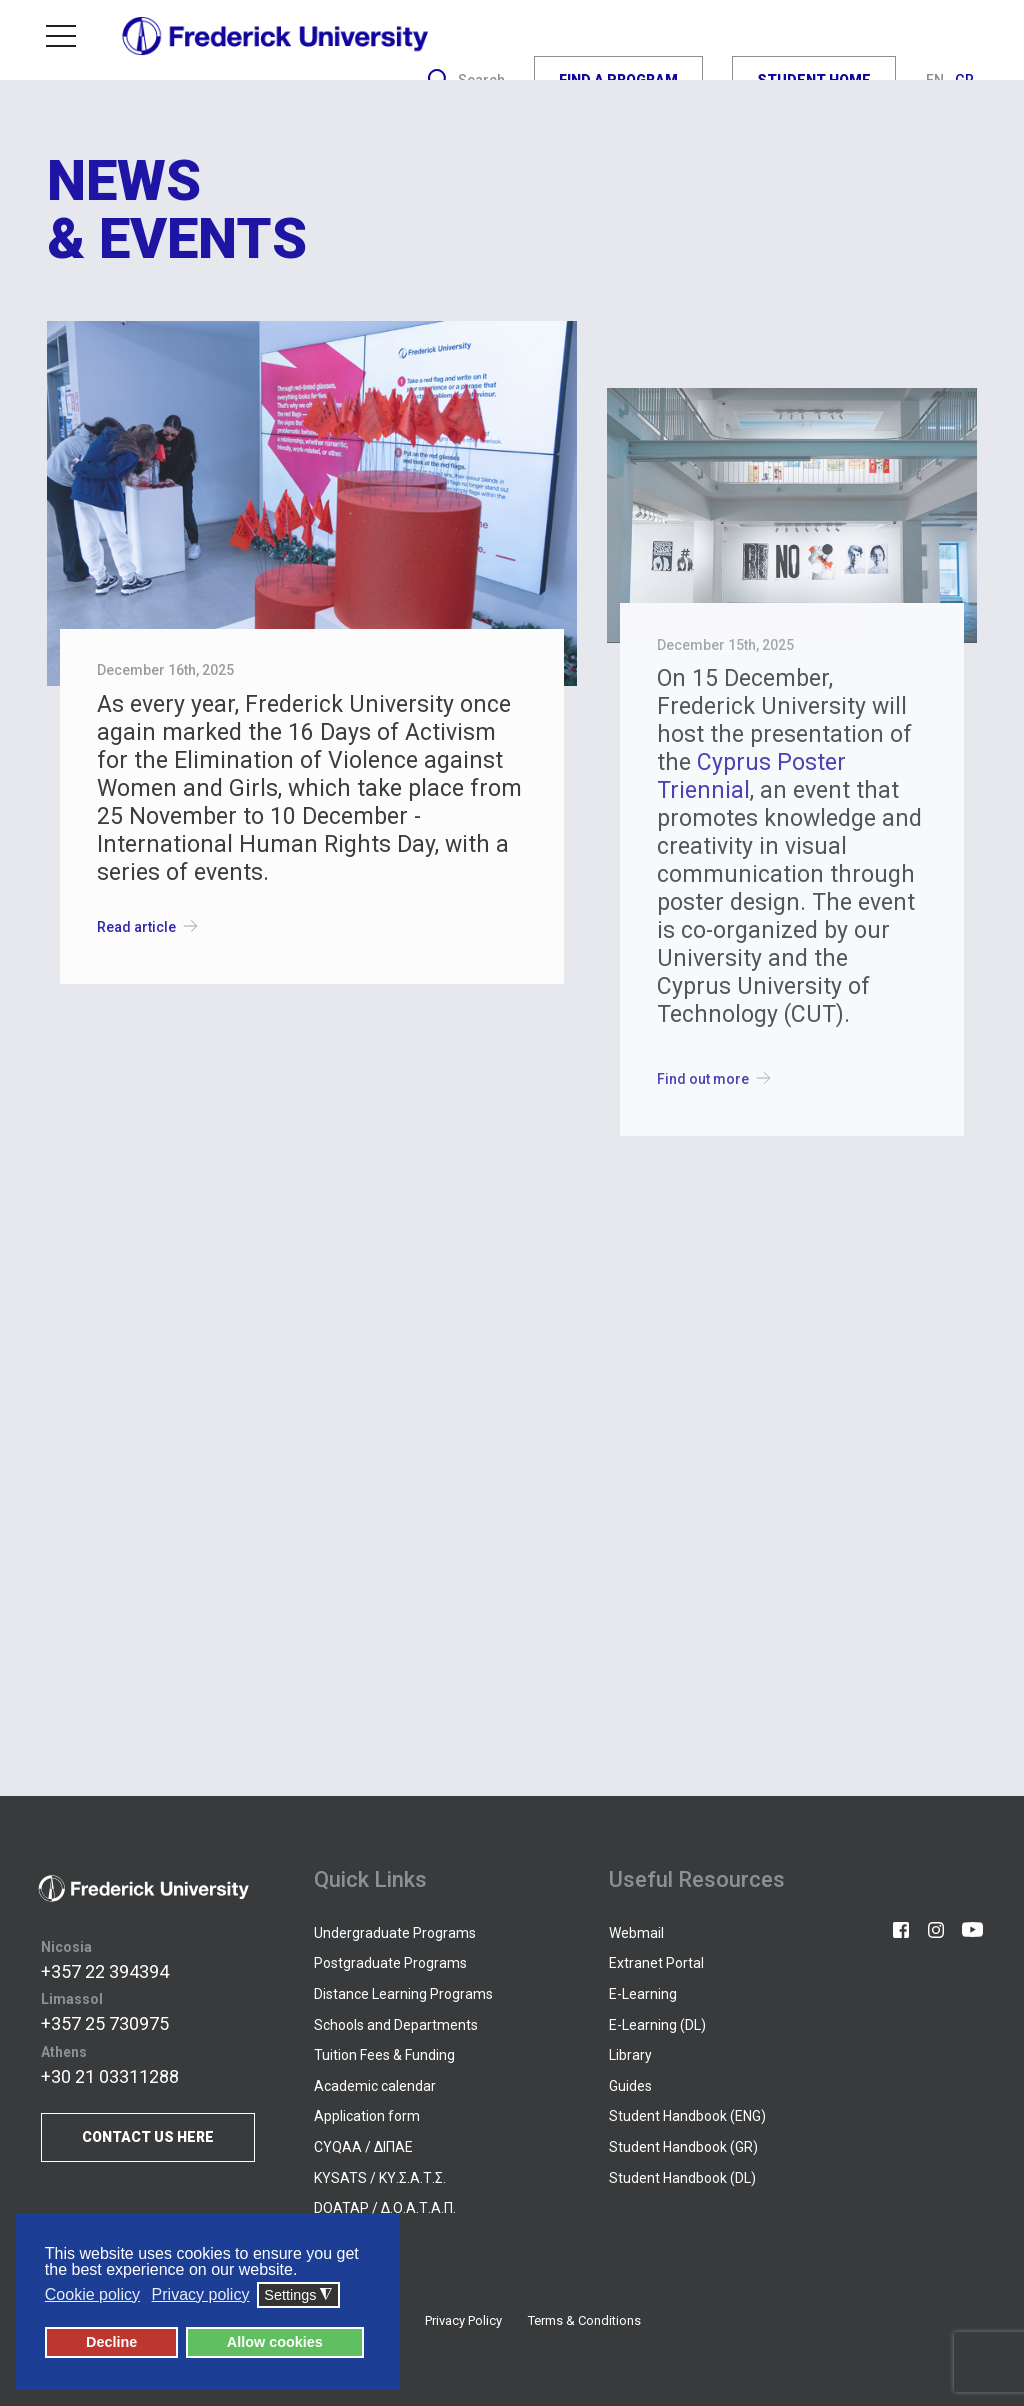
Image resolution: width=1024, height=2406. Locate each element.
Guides (630, 2086)
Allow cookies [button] (275, 2342)
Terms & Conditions (584, 2320)
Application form (367, 2116)
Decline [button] (111, 2342)
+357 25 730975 (105, 2023)
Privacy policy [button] (201, 2294)
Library (630, 2055)
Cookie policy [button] (92, 2294)
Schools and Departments (396, 2025)
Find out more (718, 1078)
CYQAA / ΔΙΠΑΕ (363, 2147)
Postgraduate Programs (390, 1963)
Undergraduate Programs (395, 1933)
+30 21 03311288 (110, 2076)
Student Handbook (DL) (682, 2178)
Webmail (636, 1933)
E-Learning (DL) (657, 2025)
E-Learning (643, 1994)
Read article (151, 926)
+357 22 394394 (105, 1971)
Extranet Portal (656, 1963)
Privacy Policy (463, 2320)
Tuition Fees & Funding (384, 2055)
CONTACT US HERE (148, 2137)
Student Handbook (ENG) (687, 2116)
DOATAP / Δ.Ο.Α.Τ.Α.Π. (385, 2208)
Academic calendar (375, 2086)
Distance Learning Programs (403, 1994)
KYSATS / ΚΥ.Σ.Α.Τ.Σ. (380, 2178)
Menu (61, 36)
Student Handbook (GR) (683, 2147)
